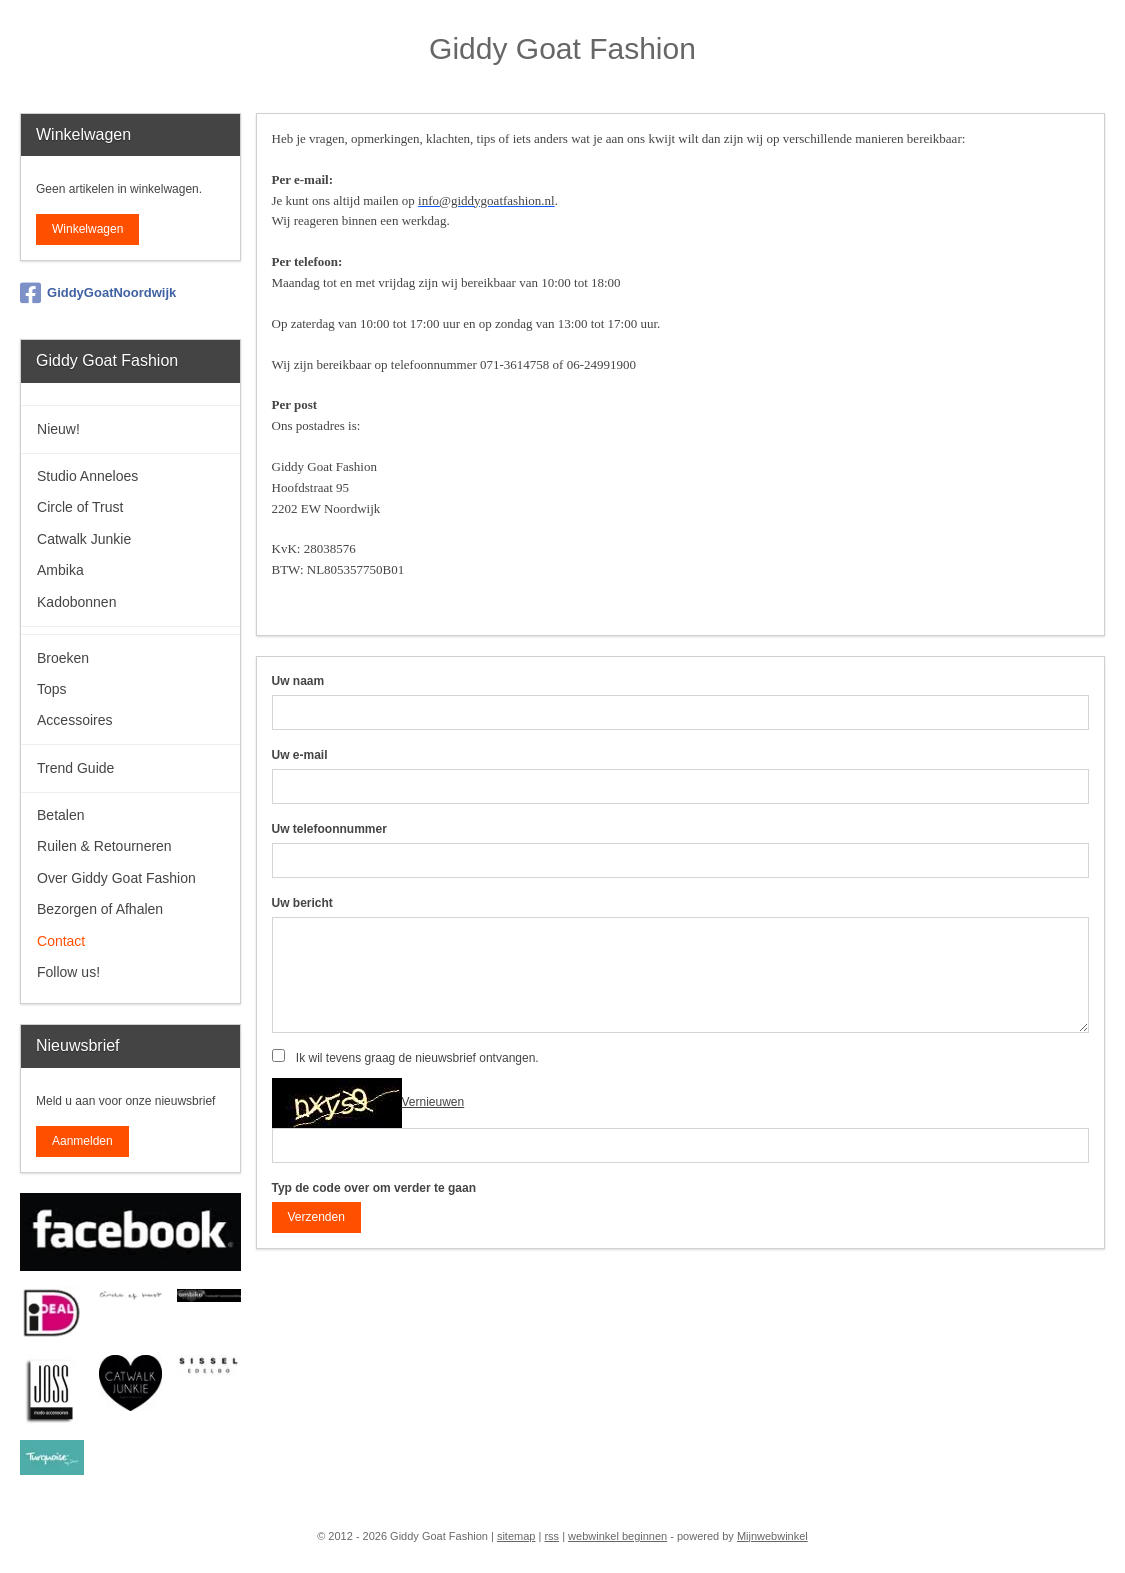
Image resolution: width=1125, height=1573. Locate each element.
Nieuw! (58, 429)
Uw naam (298, 681)
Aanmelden (82, 1141)
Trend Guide (75, 768)
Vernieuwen (433, 1102)
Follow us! (68, 972)
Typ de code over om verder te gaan (374, 1188)
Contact (61, 941)
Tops (52, 689)
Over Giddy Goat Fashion (116, 878)
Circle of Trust (80, 507)
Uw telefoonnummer (329, 829)
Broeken (63, 658)
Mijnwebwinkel (772, 1536)
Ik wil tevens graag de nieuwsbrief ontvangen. (417, 1058)
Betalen (60, 815)
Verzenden (316, 1217)
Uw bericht (302, 903)
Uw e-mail (300, 755)
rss (551, 1536)
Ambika (60, 570)
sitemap (516, 1536)
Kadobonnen (76, 602)
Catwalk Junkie (84, 539)
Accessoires (74, 720)
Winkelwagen (87, 229)
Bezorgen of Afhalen (100, 909)
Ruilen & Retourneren (104, 846)
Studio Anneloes (87, 476)
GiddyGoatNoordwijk (98, 293)
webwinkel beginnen (617, 1536)
